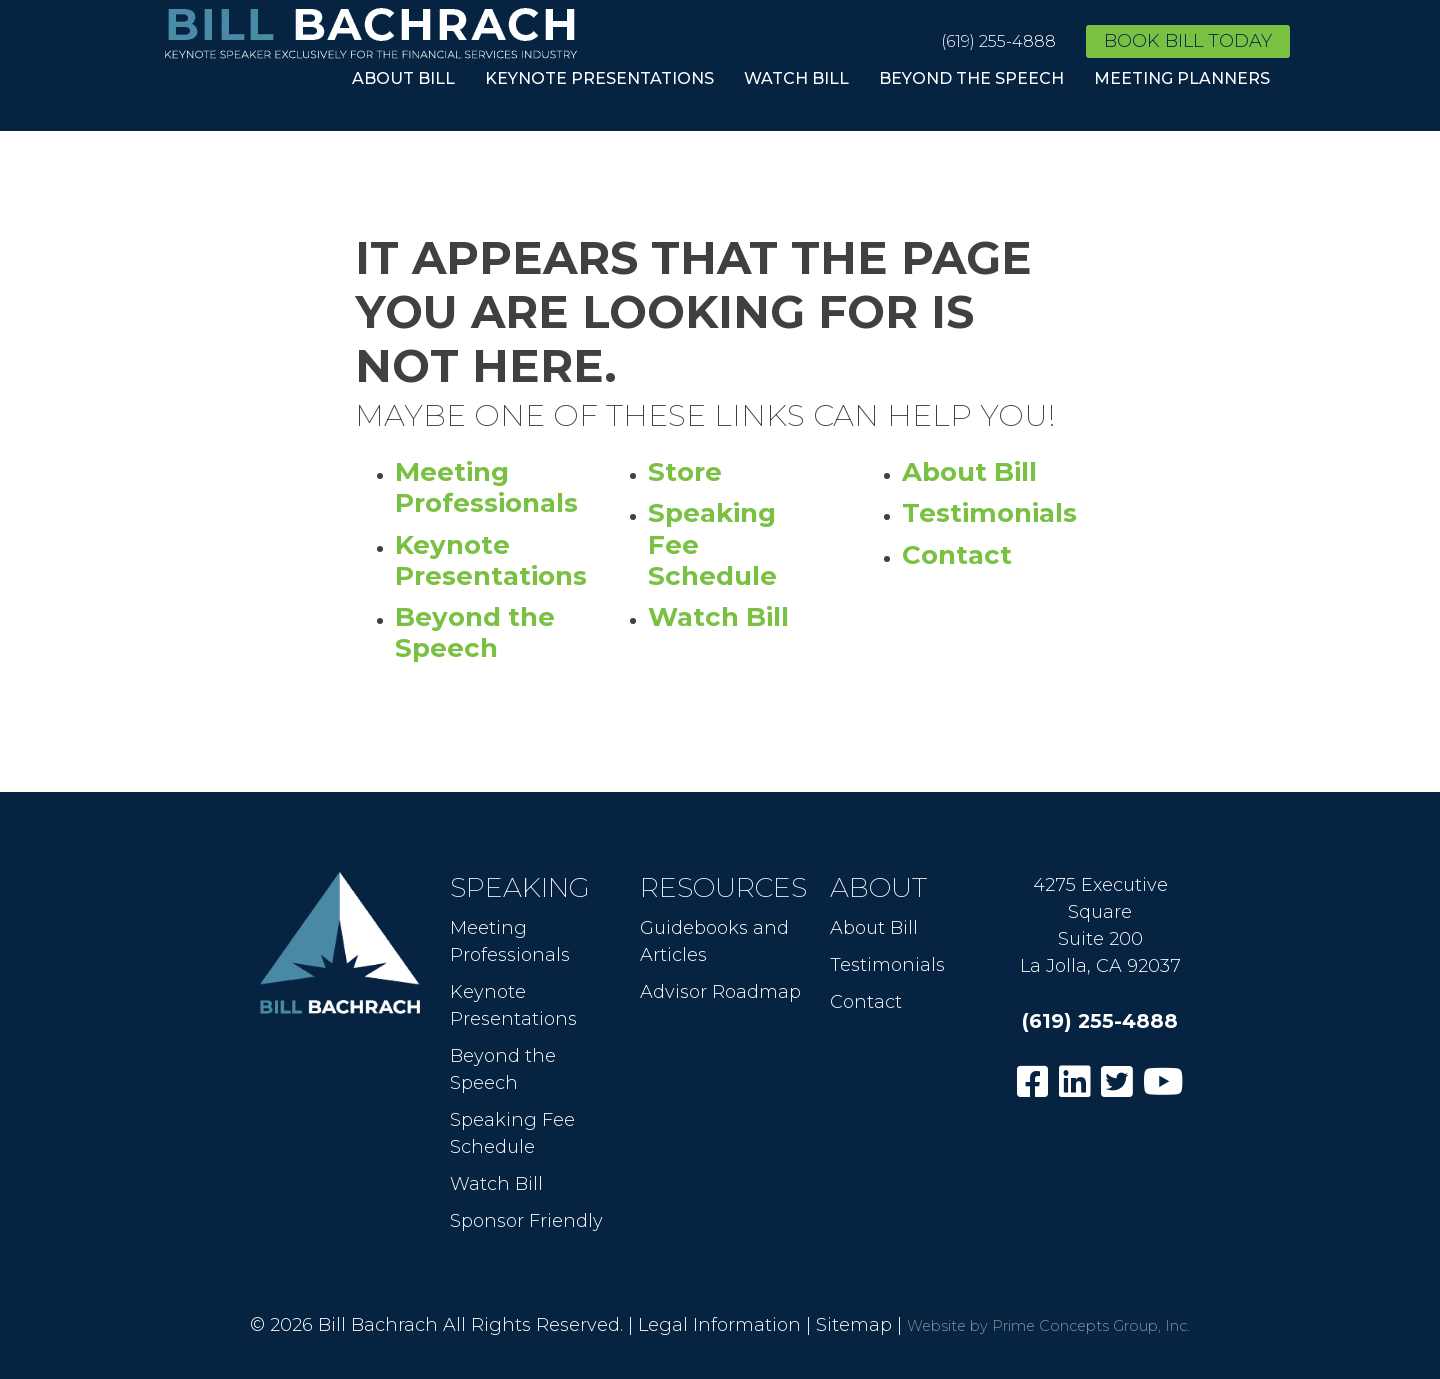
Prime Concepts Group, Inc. (1091, 1326)
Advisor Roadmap (720, 992)
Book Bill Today (1188, 41)
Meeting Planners (1182, 78)
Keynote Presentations (599, 78)
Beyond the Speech (971, 78)
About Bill (403, 78)
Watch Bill (796, 78)
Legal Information (719, 1325)
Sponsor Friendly (526, 1221)
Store (685, 472)
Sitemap (854, 1325)
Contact (957, 555)
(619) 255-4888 (998, 41)
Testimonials (989, 513)
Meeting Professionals (486, 487)
